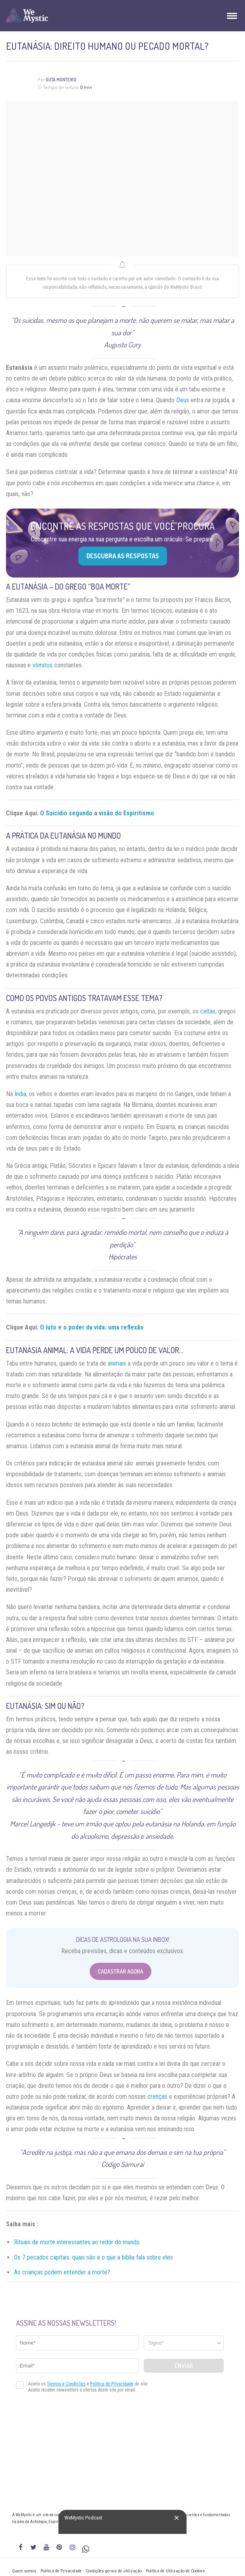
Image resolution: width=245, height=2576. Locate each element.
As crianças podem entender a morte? (62, 2272)
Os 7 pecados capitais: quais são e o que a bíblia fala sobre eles (93, 2257)
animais (117, 1363)
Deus (182, 400)
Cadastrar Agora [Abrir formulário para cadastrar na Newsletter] (120, 1971)
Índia (20, 1094)
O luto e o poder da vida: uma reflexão (92, 1327)
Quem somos (24, 2571)
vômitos (42, 665)
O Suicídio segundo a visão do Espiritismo (97, 813)
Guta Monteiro (61, 80)
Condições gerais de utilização (114, 2571)
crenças (157, 2096)
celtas (207, 1011)
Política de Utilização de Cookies (175, 2571)
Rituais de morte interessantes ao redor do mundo (77, 2242)
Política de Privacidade (61, 2571)
